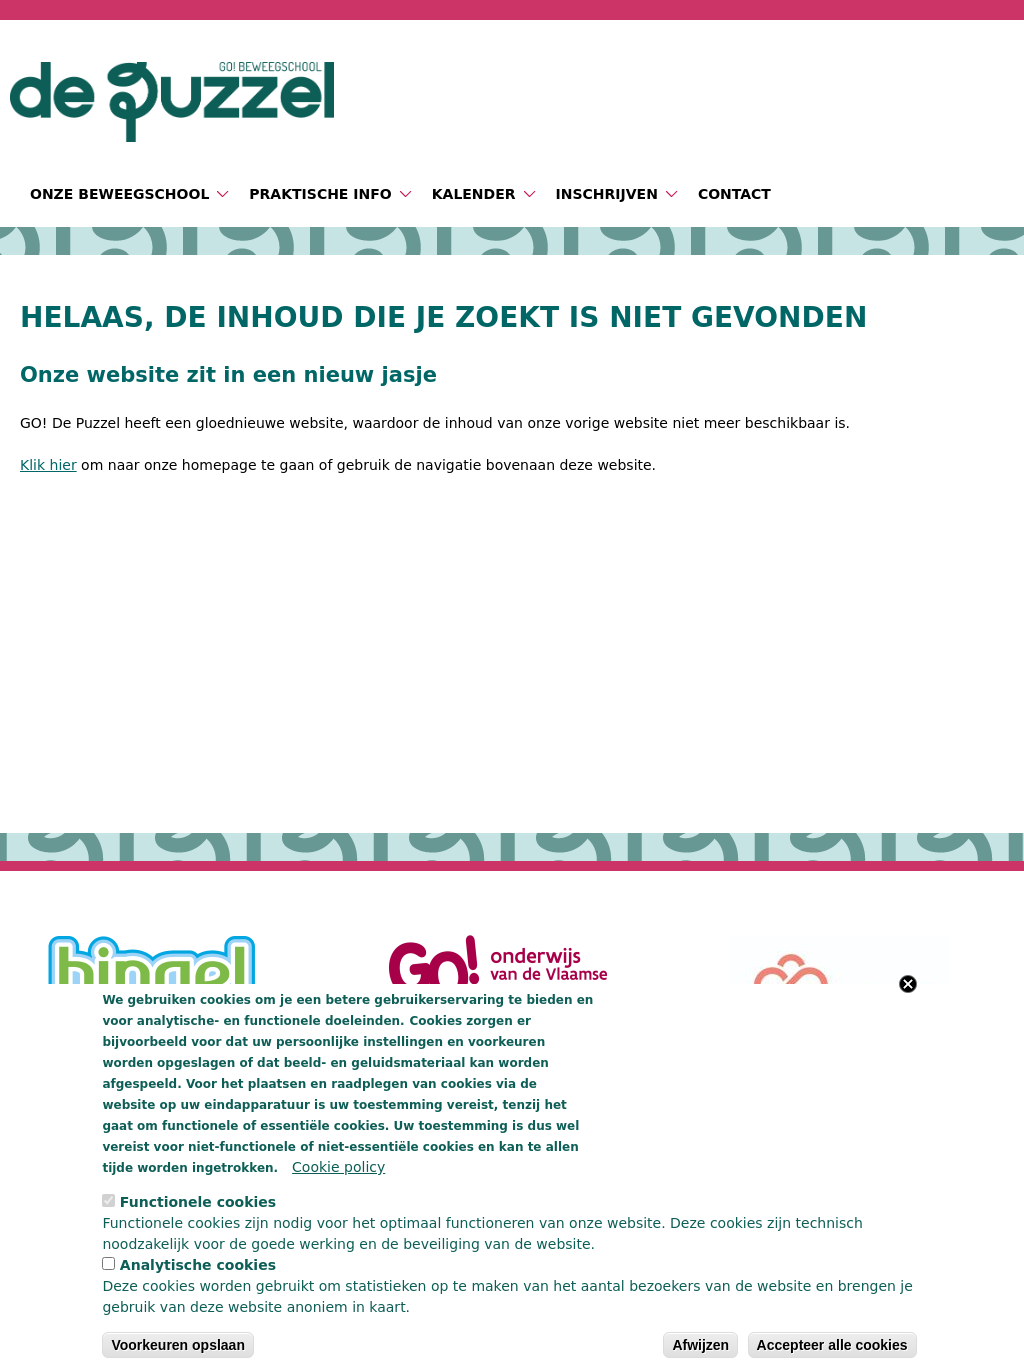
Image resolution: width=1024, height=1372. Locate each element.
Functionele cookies (198, 1202)
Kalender (474, 194)
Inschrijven (607, 194)
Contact (734, 194)
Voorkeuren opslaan (178, 1345)
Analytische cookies (198, 1265)
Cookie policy (338, 1167)
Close (908, 984)
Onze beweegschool (119, 194)
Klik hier (48, 465)
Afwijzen (700, 1345)
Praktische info (320, 194)
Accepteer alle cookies (832, 1345)
